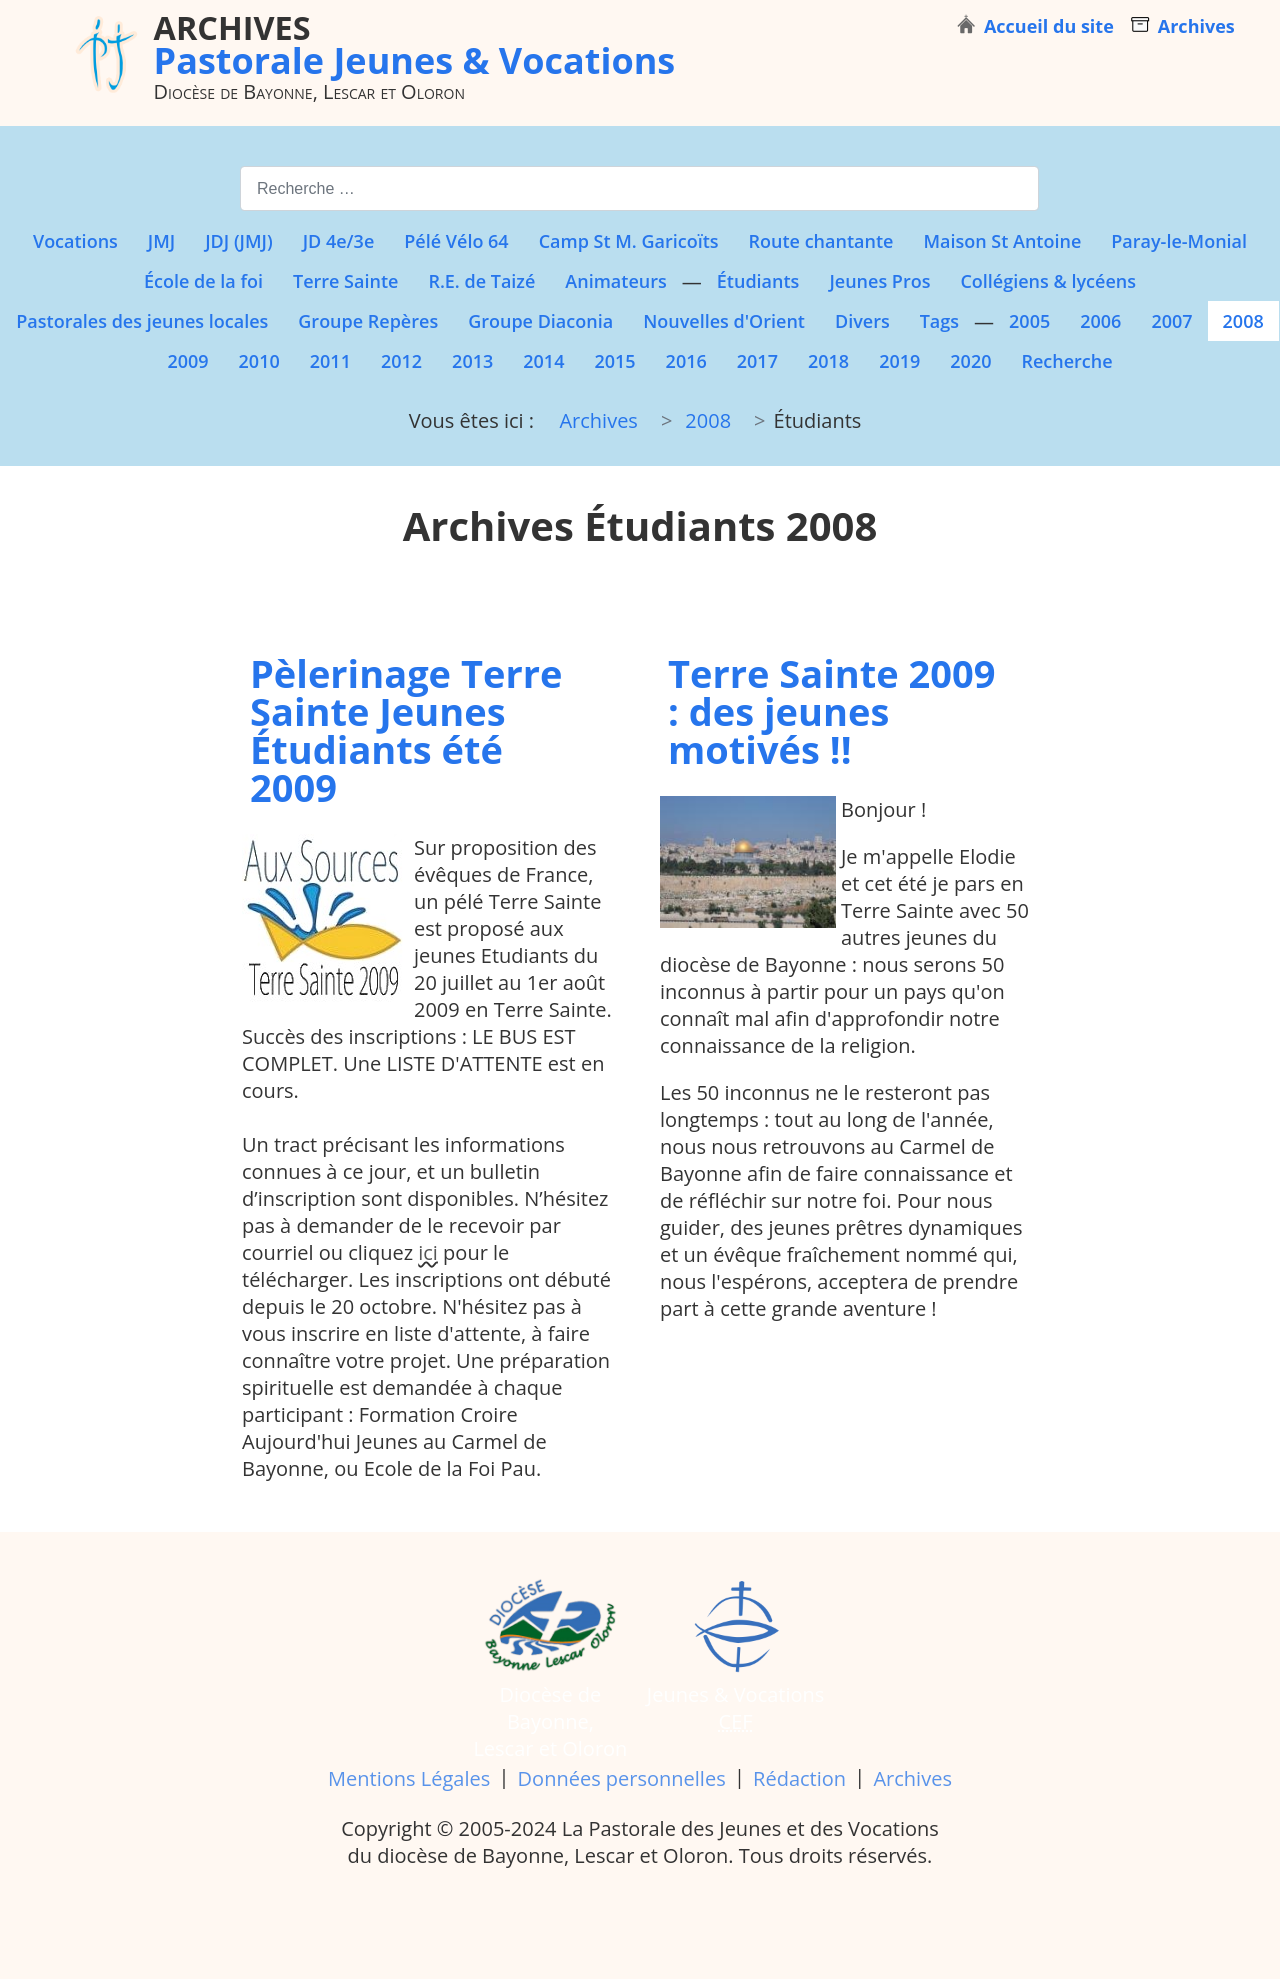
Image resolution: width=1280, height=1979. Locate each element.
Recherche (1066, 361)
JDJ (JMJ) (238, 241)
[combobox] (639, 188)
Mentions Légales (409, 1778)
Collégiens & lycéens (1048, 281)
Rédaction (799, 1778)
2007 (1171, 321)
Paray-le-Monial (1179, 241)
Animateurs (615, 281)
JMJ (161, 241)
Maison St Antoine (1002, 241)
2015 (614, 361)
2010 (259, 361)
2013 (472, 361)
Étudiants (758, 281)
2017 (757, 361)
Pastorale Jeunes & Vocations (415, 44)
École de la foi (203, 281)
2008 (1243, 321)
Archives (912, 1778)
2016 (686, 361)
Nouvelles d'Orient (724, 321)
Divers (862, 321)
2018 (828, 361)
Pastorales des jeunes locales (142, 321)
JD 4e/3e (339, 241)
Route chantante (821, 241)
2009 (187, 361)
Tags (939, 321)
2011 (330, 361)
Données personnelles (622, 1778)
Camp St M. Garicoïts (629, 241)
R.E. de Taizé (481, 281)
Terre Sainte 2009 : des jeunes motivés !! (831, 711)
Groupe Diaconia (540, 321)
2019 (899, 361)
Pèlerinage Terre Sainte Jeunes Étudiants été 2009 (406, 730)
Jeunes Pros (879, 281)
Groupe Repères (368, 321)
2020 (970, 361)
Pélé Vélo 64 (456, 241)
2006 (1100, 321)
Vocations (75, 241)
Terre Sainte (345, 281)
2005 (1029, 321)
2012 (401, 361)
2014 (543, 361)
